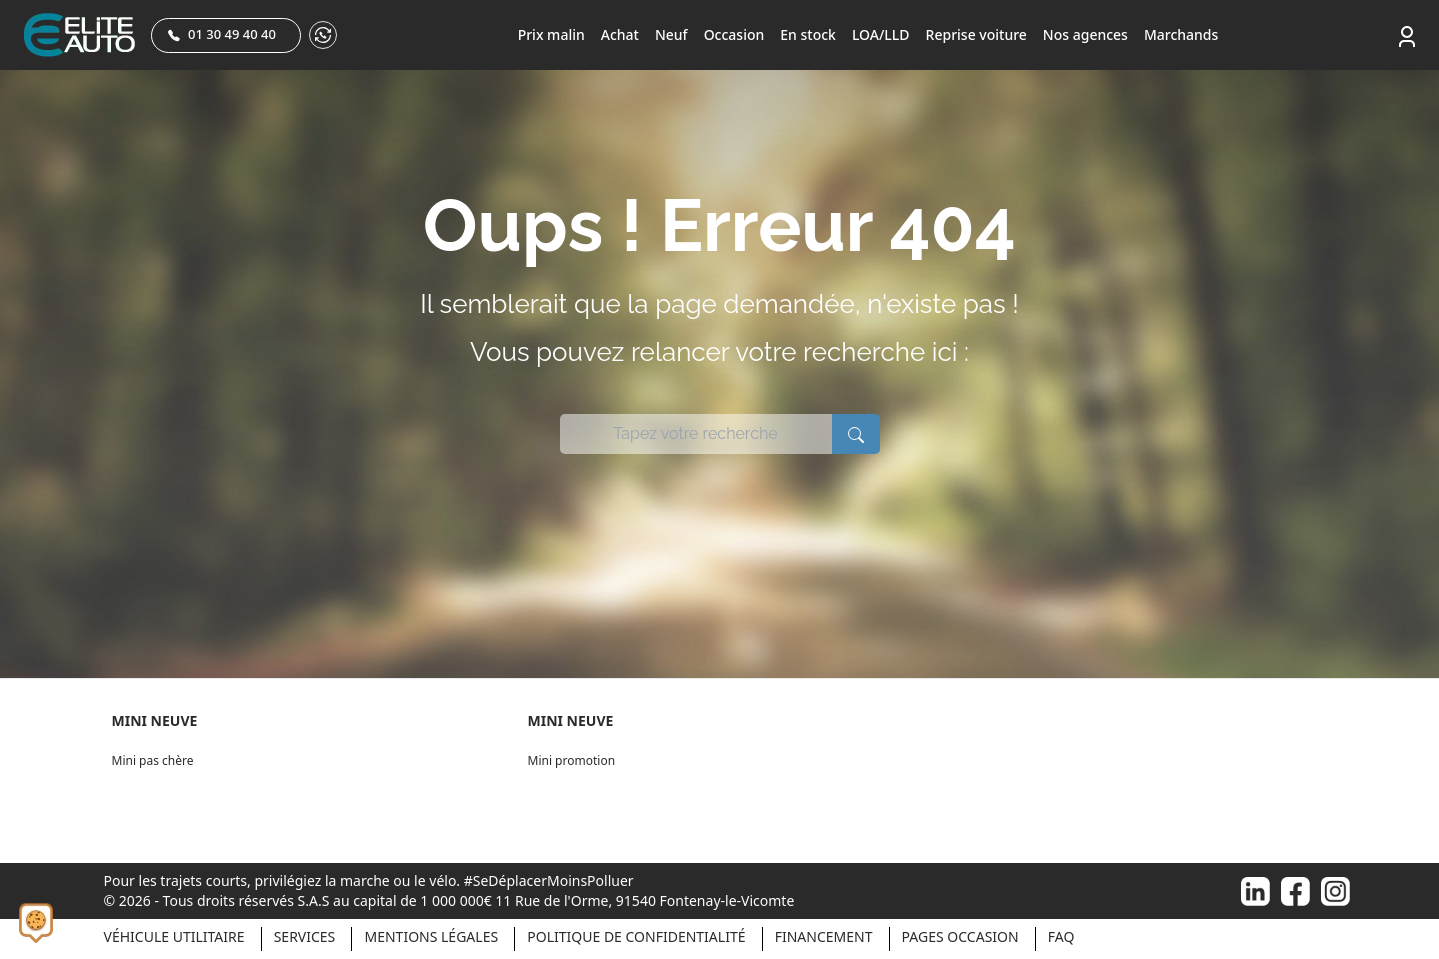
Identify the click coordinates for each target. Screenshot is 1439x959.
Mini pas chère (153, 760)
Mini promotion (572, 760)
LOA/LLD (881, 34)
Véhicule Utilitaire (174, 936)
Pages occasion (960, 936)
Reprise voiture (976, 34)
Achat (620, 34)
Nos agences (1085, 34)
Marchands (1181, 34)
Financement (824, 936)
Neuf (671, 34)
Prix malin (551, 34)
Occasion (734, 34)
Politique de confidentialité (636, 936)
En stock (808, 34)
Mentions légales (431, 936)
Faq (1061, 936)
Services (305, 936)
